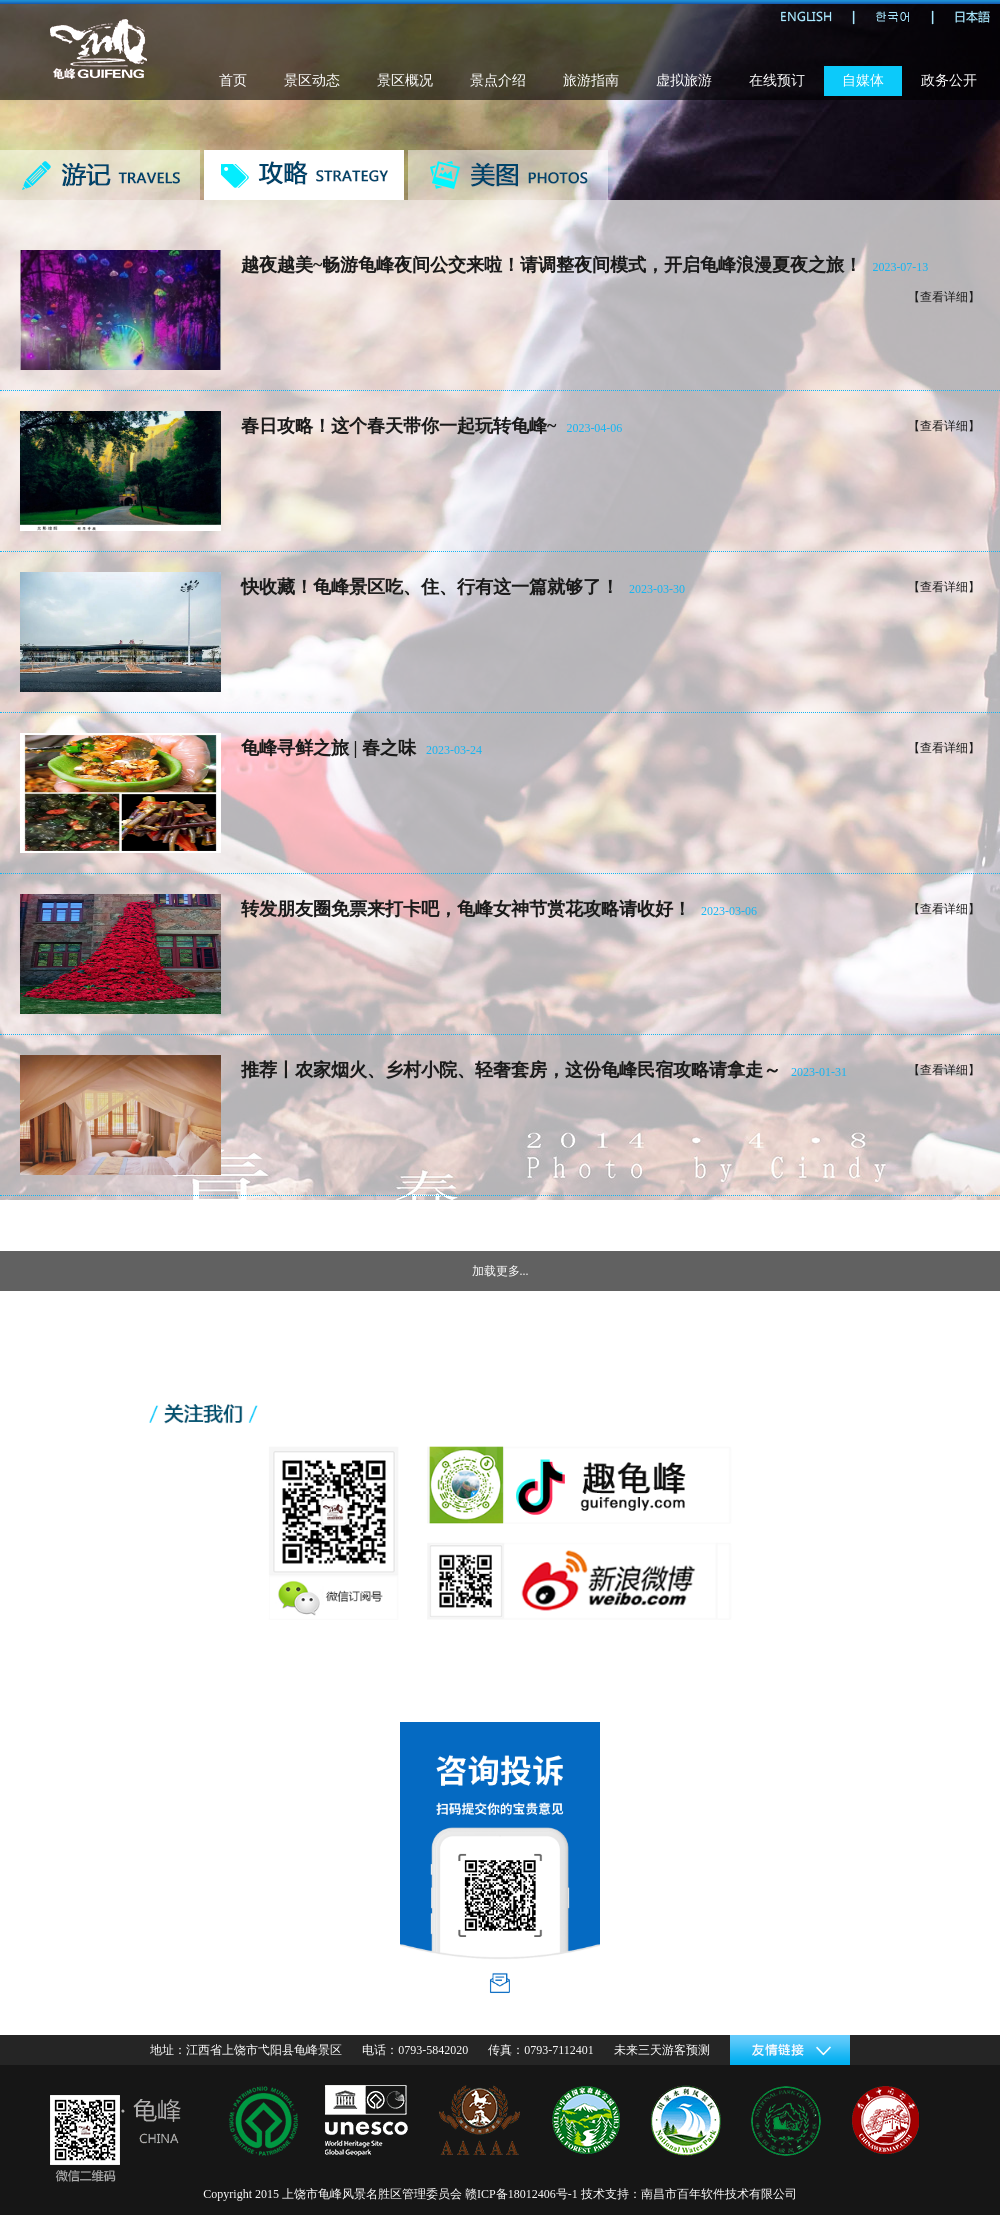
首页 (233, 80)
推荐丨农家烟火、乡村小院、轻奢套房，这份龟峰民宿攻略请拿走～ (511, 1070)
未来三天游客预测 (662, 2050)
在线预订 (777, 80)
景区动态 (312, 80)
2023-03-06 (729, 911)
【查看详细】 (944, 297)
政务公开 (949, 80)
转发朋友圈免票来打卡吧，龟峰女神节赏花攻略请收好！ (466, 909)
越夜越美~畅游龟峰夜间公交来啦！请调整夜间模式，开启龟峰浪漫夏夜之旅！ (551, 265)
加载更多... (500, 1271)
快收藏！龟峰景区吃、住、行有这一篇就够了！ (430, 587)
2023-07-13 (900, 267)
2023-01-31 (819, 1072)
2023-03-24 (454, 750)
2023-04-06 (594, 428)
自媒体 (863, 80)
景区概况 (405, 80)
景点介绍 (498, 80)
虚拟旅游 (684, 80)
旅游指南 (591, 80)
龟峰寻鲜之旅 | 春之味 (328, 748)
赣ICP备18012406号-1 (521, 2194)
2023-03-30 (657, 589)
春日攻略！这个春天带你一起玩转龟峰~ (398, 426)
